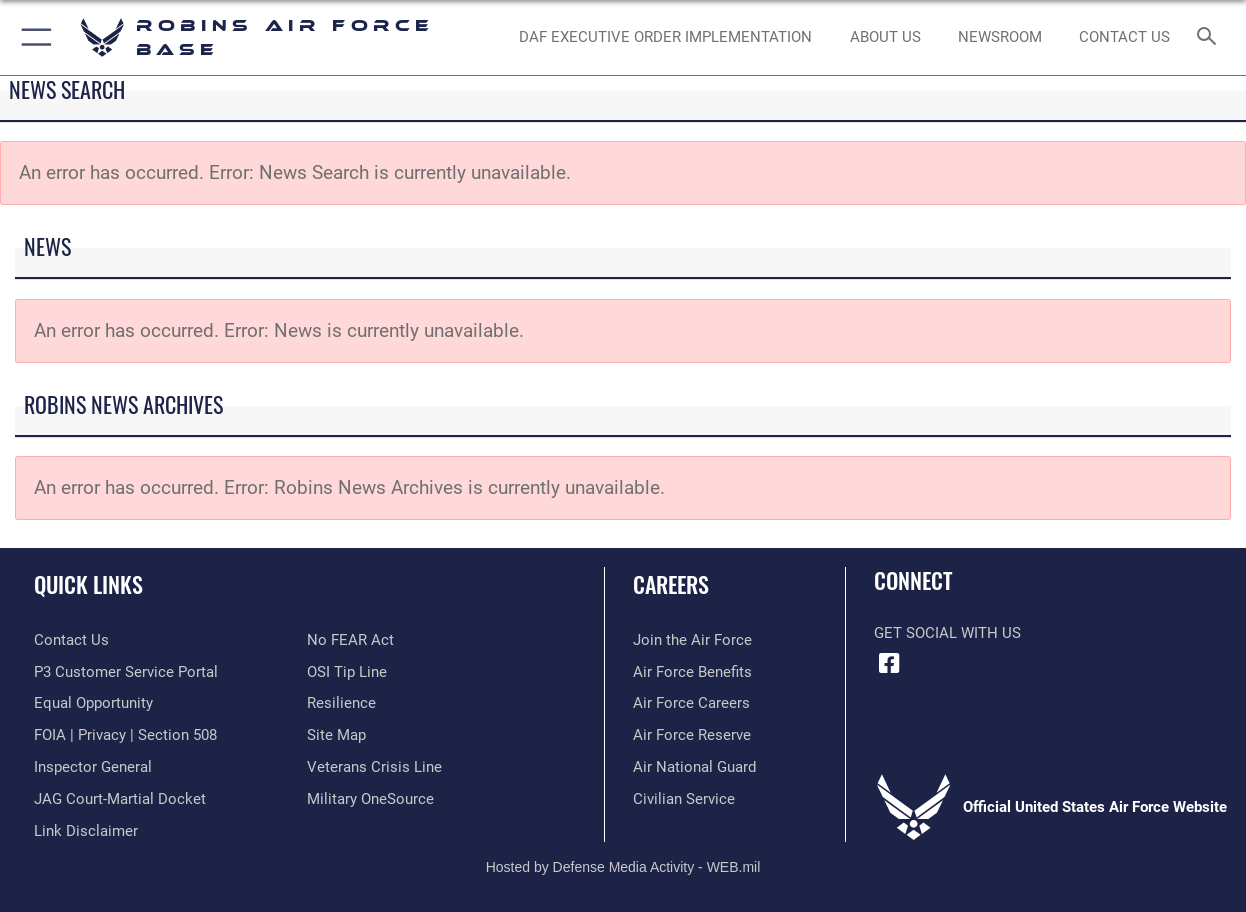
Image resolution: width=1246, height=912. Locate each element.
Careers (671, 583)
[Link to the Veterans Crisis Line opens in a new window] (374, 767)
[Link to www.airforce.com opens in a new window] (692, 640)
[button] (32, 37)
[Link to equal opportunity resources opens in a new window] (93, 703)
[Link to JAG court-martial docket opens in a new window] (120, 799)
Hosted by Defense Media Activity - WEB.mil (623, 867)
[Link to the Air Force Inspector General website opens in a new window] (93, 767)
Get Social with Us (947, 633)
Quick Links (88, 583)
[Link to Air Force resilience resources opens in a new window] (341, 703)
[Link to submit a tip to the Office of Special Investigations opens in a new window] (347, 672)
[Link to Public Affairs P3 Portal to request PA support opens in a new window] (126, 672)
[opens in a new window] (370, 799)
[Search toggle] (1211, 37)
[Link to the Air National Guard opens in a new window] (694, 767)
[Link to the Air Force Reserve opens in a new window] (692, 735)
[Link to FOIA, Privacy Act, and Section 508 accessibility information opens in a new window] (125, 735)
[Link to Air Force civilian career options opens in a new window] (684, 799)
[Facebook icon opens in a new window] (889, 664)
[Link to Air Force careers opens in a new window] (691, 703)
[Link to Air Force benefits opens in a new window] (692, 672)
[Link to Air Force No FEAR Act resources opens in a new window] (350, 640)
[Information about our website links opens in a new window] (86, 831)
